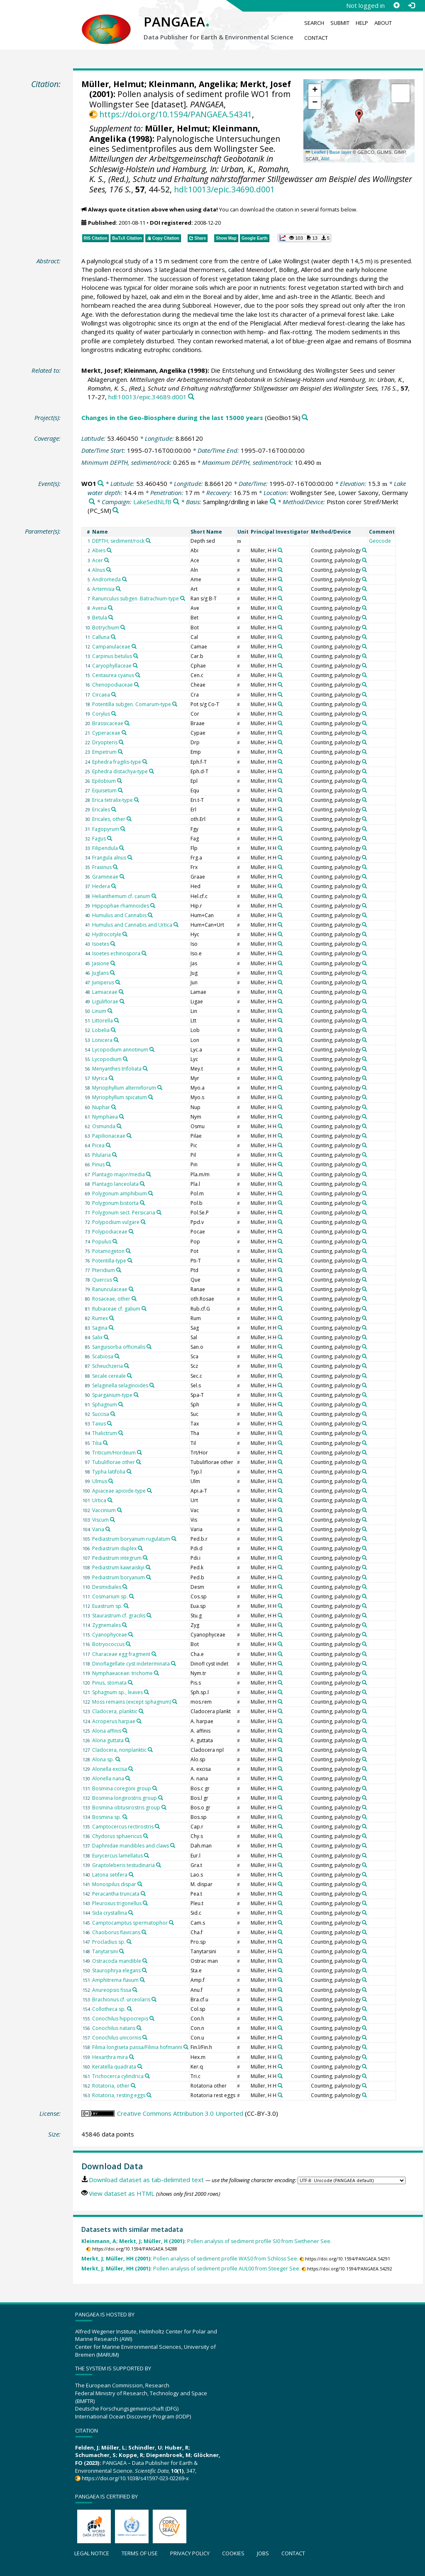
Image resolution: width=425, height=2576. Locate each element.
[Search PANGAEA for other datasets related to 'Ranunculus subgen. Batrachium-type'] (182, 598)
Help (362, 23)
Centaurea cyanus (113, 675)
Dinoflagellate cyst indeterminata (131, 1663)
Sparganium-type (112, 1394)
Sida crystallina (109, 1912)
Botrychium (105, 627)
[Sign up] (396, 5)
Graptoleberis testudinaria (123, 1865)
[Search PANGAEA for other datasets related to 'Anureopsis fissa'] (134, 1989)
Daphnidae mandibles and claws (130, 1845)
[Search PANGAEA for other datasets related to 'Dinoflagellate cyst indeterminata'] (173, 1663)
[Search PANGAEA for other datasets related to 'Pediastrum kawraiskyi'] (148, 1567)
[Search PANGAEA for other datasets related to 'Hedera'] (113, 886)
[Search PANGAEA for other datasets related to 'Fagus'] (109, 838)
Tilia (97, 1443)
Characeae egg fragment (121, 1654)
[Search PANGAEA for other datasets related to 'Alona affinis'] (124, 1730)
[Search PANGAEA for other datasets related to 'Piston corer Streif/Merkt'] (115, 510)
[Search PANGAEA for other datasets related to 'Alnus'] (108, 569)
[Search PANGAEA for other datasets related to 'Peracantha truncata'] (143, 1893)
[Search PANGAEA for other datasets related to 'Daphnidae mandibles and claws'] (172, 1845)
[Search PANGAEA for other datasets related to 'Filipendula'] (121, 847)
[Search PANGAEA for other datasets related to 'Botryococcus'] (128, 1643)
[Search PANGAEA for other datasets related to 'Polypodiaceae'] (131, 1231)
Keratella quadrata (114, 2066)
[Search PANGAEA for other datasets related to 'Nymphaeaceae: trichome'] (156, 1672)
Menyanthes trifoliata (117, 1068)
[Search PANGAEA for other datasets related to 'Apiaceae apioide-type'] (149, 1490)
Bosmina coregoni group (121, 1788)
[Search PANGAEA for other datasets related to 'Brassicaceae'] (127, 723)
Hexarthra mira (110, 2057)
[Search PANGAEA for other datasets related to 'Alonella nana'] (127, 1778)
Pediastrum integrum (117, 1557)
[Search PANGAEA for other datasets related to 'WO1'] (101, 484)
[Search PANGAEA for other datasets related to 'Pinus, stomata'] (130, 1682)
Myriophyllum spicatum (119, 1097)
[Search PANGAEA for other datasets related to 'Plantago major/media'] (148, 1174)
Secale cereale (109, 1375)
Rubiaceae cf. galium (116, 1308)
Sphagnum (104, 1404)
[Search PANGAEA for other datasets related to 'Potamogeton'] (128, 1250)
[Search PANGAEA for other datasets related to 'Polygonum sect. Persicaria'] (158, 1212)
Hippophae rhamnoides (120, 905)
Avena (99, 608)
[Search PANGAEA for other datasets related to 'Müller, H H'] (280, 550)
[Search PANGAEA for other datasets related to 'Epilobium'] (119, 780)
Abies (98, 550)
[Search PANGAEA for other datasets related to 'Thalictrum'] (120, 1432)
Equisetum (104, 790)
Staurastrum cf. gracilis (118, 1615)
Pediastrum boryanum (118, 1577)
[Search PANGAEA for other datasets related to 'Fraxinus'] (115, 866)
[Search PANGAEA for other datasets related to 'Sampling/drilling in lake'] (273, 502)
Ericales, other (108, 819)
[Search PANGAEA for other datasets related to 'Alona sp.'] (117, 1759)
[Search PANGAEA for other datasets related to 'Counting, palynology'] (364, 550)
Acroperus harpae (113, 1721)
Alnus (98, 569)
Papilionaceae (108, 1135)
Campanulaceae (111, 646)
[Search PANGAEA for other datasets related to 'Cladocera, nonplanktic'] (150, 1749)
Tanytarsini (105, 1951)
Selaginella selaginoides (120, 1385)
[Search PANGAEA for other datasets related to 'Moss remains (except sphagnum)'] (174, 1701)
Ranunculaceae (109, 1289)
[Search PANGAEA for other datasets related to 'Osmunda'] (119, 1126)
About (383, 23)
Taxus (99, 1423)
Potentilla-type (109, 1260)
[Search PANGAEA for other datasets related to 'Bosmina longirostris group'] (160, 1797)
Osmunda (103, 1126)
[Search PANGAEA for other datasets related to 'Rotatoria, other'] (133, 2085)
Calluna (101, 637)
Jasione (100, 963)
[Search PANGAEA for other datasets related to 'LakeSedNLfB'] (176, 502)
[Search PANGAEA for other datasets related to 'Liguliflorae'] (122, 1001)
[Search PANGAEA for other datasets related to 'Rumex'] (111, 1318)
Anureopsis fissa (111, 1989)
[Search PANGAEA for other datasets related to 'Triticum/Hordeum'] (139, 1452)
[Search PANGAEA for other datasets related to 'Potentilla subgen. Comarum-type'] (174, 704)
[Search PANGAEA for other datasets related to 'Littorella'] (116, 1020)
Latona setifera (109, 1874)
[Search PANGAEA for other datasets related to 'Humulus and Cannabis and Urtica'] (175, 924)
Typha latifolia (108, 1471)
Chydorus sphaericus (117, 1836)
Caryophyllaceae (112, 665)
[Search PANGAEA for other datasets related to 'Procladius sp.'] (129, 1941)
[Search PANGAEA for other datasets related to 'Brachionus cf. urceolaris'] (153, 1999)
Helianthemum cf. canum (121, 896)
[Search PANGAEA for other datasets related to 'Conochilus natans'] (139, 2027)
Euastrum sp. (107, 1606)
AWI (325, 158)
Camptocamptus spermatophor (130, 1922)
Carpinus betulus (112, 656)
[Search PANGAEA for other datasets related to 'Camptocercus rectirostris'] (157, 1826)
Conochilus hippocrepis (120, 2018)
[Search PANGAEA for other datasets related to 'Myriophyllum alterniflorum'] (159, 1087)
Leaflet (315, 152)
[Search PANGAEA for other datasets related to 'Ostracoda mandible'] (144, 1960)
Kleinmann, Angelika (192, 84)
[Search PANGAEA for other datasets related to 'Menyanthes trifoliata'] (145, 1068)
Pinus (98, 1164)
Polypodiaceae (109, 1231)
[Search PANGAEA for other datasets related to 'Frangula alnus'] (129, 857)
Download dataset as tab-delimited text (146, 2179)
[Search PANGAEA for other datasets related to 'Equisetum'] (120, 790)
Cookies (233, 2553)
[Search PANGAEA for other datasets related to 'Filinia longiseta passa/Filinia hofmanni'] (185, 2046)
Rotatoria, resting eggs (118, 2095)
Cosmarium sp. (110, 1596)
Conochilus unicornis (116, 2037)
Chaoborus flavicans (116, 1932)
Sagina (99, 1327)
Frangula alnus (109, 857)
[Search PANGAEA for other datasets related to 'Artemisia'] (118, 588)
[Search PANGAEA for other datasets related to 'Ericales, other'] (129, 818)
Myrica (99, 1078)
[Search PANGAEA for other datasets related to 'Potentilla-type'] (129, 1260)
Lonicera (102, 1040)
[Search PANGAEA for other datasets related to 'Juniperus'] (117, 982)
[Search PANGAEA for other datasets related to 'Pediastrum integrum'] (145, 1557)
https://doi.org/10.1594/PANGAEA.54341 (175, 114)
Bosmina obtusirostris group (126, 1807)
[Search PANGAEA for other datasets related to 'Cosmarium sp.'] (131, 1596)
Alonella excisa (109, 1768)
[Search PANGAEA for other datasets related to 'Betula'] (110, 617)
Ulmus (99, 1481)
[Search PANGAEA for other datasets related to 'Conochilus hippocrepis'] (151, 2018)
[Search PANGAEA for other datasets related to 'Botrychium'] (122, 627)
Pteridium (103, 1270)
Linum (99, 1011)
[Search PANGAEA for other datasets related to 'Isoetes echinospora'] (144, 953)
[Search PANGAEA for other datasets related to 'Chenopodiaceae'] (136, 684)
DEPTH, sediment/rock (118, 540)
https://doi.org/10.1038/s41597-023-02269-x (135, 2478)
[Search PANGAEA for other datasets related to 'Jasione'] (112, 963)
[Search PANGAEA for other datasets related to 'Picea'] (108, 1145)
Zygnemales (106, 1625)
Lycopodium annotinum (120, 1049)
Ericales (101, 809)
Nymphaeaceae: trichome (122, 1673)
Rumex (100, 1318)
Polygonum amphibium (119, 1193)
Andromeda (106, 579)
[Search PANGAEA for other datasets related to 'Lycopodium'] (125, 1058)
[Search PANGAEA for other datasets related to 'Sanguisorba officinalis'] (149, 1346)
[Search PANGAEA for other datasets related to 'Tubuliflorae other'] (138, 1461)
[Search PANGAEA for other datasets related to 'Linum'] (109, 1010)
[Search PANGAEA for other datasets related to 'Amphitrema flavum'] (142, 1979)
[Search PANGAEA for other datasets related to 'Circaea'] (113, 694)
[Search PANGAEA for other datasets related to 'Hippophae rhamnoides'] (152, 905)
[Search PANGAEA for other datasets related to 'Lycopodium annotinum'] (151, 1049)
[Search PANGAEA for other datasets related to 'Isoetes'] (112, 943)
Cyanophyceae (109, 1634)
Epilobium (104, 780)
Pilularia (101, 1154)
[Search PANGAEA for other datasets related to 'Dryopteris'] (121, 742)
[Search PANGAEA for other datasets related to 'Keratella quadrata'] (139, 2066)
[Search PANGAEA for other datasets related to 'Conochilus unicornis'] (144, 2037)
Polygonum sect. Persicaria (123, 1212)
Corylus (101, 713)
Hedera (101, 886)
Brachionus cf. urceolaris (121, 1999)
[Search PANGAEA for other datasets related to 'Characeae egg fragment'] (153, 1653)
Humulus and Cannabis (119, 915)
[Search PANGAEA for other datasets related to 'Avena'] (110, 607)
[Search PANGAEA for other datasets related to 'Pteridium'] (118, 1269)
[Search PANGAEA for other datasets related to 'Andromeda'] (124, 579)
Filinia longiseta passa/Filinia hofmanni (137, 2047)
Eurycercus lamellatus (117, 1855)
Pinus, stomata (109, 1682)
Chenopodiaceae (112, 684)
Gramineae (105, 876)
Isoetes (100, 943)
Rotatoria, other (110, 2085)
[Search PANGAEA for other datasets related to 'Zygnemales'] (124, 1624)
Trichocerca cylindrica (118, 2076)
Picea (98, 1145)
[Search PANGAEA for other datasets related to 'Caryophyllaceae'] (135, 665)
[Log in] (411, 5)
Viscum (100, 1519)
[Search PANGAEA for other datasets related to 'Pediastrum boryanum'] (148, 1577)
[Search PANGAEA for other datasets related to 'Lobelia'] (113, 1029)
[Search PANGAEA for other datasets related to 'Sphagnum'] (120, 1404)
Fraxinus (102, 867)
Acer (97, 560)
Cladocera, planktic (114, 1711)
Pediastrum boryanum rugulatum (131, 1538)
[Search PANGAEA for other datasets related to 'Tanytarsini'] (121, 1951)
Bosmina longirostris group (124, 1798)
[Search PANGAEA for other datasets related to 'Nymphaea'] (121, 1116)
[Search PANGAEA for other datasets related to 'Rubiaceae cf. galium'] (144, 1308)
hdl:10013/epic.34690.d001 (224, 189)
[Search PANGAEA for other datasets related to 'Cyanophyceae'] (130, 1634)
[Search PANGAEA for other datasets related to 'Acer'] (106, 560)
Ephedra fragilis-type (116, 761)
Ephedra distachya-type (120, 771)
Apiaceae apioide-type (119, 1490)
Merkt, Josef (265, 84)
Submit (339, 23)
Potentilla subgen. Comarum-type (131, 704)
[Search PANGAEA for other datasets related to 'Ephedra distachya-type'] (151, 771)
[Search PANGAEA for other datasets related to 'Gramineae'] (122, 876)
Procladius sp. (108, 1941)
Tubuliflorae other (113, 1462)
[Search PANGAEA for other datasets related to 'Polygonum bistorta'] (142, 1202)
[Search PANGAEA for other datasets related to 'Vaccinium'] (119, 1510)
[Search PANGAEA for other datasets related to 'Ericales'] (113, 809)
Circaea (101, 694)
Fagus (99, 838)
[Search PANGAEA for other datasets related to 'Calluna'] (113, 636)
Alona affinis (106, 1730)
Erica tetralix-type (112, 800)
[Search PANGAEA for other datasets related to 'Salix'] (106, 1337)
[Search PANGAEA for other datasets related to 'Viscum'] (112, 1519)
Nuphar (101, 1107)
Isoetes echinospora (116, 953)
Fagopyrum (105, 829)
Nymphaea (105, 1116)
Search (314, 23)
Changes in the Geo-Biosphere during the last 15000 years (172, 417)
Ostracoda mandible (116, 1960)
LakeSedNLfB (152, 502)
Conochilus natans (113, 2028)
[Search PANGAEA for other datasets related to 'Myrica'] (111, 1078)
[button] (359, 116)
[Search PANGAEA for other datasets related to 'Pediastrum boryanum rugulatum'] (173, 1538)
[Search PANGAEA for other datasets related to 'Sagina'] (111, 1327)
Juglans (100, 972)
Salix (97, 1337)
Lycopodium (107, 1059)
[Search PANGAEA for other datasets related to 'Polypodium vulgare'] (143, 1221)
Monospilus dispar (114, 1884)
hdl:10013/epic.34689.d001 (147, 397)
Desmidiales (106, 1586)
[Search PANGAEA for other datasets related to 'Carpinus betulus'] (135, 655)
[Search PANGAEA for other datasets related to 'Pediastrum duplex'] (140, 1548)
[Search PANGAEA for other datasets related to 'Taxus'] (109, 1423)
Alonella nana (108, 1778)
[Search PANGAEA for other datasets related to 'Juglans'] (112, 972)
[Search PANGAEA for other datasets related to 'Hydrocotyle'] (124, 934)
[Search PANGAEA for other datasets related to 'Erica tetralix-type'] (136, 799)
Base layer (341, 152)
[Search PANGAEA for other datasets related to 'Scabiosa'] (117, 1356)
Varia (98, 1529)
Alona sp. (103, 1759)
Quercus (102, 1279)
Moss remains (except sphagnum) (131, 1701)
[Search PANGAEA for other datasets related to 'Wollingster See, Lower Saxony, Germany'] (92, 502)
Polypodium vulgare (115, 1222)
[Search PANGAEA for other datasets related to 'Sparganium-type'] (136, 1394)
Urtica (99, 1500)
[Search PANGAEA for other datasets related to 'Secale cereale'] (129, 1375)
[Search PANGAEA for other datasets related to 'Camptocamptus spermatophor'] (171, 1922)
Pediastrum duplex (114, 1548)
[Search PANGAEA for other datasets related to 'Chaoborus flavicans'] (144, 1932)
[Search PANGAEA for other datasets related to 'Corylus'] (113, 713)
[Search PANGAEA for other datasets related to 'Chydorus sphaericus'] (145, 1835)
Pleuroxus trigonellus (117, 1903)
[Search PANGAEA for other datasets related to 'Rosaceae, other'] (134, 1298)
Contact (316, 37)
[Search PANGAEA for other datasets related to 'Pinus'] (108, 1164)
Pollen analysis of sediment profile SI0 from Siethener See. (206, 2241)
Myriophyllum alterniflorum (124, 1087)
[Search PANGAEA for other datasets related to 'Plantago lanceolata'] (142, 1183)
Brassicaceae (107, 723)
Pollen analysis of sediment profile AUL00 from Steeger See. (190, 2268)
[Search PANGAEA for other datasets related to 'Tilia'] (105, 1442)
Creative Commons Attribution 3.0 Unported (180, 2113)
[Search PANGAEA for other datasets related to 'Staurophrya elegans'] (144, 1970)
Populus (101, 1241)
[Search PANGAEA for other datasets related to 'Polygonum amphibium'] (150, 1193)
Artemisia (103, 588)
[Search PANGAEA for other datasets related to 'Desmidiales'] (124, 1586)
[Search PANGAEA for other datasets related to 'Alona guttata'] (127, 1740)
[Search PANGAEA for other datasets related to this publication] (191, 397)
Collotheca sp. (109, 2009)
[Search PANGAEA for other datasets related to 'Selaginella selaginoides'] (151, 1385)
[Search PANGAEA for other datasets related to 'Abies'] (109, 550)
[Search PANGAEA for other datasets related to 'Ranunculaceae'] (131, 1289)
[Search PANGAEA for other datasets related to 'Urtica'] (109, 1500)
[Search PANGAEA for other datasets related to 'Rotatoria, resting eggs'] (149, 2095)
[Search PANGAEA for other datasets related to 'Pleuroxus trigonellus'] (145, 1903)
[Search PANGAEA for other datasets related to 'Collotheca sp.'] (129, 2008)
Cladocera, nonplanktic (119, 1749)
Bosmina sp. (106, 1817)
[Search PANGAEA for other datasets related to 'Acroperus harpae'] (139, 1721)
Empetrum (104, 751)
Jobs (263, 2553)
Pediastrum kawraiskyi (118, 1567)
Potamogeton (108, 1251)
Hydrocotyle (106, 934)
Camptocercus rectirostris (123, 1826)
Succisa (100, 1414)
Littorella (102, 1020)
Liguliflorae (105, 1001)
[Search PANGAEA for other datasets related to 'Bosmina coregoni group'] (154, 1788)
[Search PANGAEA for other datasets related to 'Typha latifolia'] (129, 1471)
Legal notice (91, 2553)
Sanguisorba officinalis (118, 1346)
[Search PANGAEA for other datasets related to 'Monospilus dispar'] (139, 1884)
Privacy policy (190, 2553)
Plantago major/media (118, 1174)
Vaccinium (104, 1510)
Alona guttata (108, 1740)
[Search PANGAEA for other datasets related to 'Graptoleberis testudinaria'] (158, 1864)
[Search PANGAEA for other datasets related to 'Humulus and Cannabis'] (150, 915)
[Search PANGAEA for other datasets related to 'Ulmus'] (110, 1481)
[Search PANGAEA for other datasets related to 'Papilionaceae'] (129, 1135)
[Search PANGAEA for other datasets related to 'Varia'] (107, 1529)
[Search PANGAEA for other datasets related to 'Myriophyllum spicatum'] (150, 1097)
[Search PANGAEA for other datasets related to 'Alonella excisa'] (130, 1768)
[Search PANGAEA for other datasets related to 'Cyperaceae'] (124, 732)
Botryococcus (108, 1644)
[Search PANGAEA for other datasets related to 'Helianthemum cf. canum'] (153, 895)
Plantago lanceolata (115, 1183)
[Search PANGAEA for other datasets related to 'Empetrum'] (120, 751)
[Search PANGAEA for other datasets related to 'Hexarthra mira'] (131, 2056)
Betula (99, 617)
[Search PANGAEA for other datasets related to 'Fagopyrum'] (122, 828)
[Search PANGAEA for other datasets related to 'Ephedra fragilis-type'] (144, 761)
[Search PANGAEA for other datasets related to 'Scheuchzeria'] (126, 1365)
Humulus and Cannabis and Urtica (132, 924)
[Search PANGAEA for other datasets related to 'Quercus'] (115, 1279)
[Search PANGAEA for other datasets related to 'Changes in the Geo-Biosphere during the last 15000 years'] (305, 418)
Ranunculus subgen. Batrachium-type (135, 598)
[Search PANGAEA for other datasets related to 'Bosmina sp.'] (124, 1816)
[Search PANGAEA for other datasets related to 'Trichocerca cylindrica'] (147, 2075)
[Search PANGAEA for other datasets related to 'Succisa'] (112, 1413)
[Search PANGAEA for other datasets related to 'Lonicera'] (116, 1039)
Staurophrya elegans (116, 1970)
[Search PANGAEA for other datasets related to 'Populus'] (114, 1241)
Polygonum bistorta (115, 1203)
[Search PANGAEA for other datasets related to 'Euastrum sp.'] (126, 1605)
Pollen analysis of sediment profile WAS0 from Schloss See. (189, 2258)
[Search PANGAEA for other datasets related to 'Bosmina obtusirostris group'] (163, 1807)
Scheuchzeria (107, 1365)
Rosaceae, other (111, 1298)
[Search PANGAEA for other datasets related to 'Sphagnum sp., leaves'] (146, 1692)
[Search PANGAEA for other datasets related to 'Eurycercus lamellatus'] (146, 1855)
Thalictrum (104, 1433)
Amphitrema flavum (115, 1980)
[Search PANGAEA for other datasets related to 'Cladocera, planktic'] (141, 1711)
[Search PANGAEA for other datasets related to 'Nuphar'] (113, 1107)
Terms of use (140, 2553)
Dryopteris (104, 742)
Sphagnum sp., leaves (117, 1692)
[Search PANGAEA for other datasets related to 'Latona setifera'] (131, 1874)
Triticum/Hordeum (114, 1452)
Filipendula (105, 848)
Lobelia (101, 1030)
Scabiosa (102, 1356)
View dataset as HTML (121, 2193)
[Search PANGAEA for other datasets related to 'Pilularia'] (114, 1154)
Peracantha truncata (115, 1893)
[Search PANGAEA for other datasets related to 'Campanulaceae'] (134, 646)
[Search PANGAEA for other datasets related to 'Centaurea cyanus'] (137, 675)
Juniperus (103, 982)
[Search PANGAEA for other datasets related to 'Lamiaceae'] (121, 991)
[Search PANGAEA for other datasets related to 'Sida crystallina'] (130, 1912)
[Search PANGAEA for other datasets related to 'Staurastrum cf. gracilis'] (149, 1615)
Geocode (380, 540)
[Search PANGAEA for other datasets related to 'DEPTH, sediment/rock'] (148, 540)
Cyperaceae (106, 732)
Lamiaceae (104, 991)
